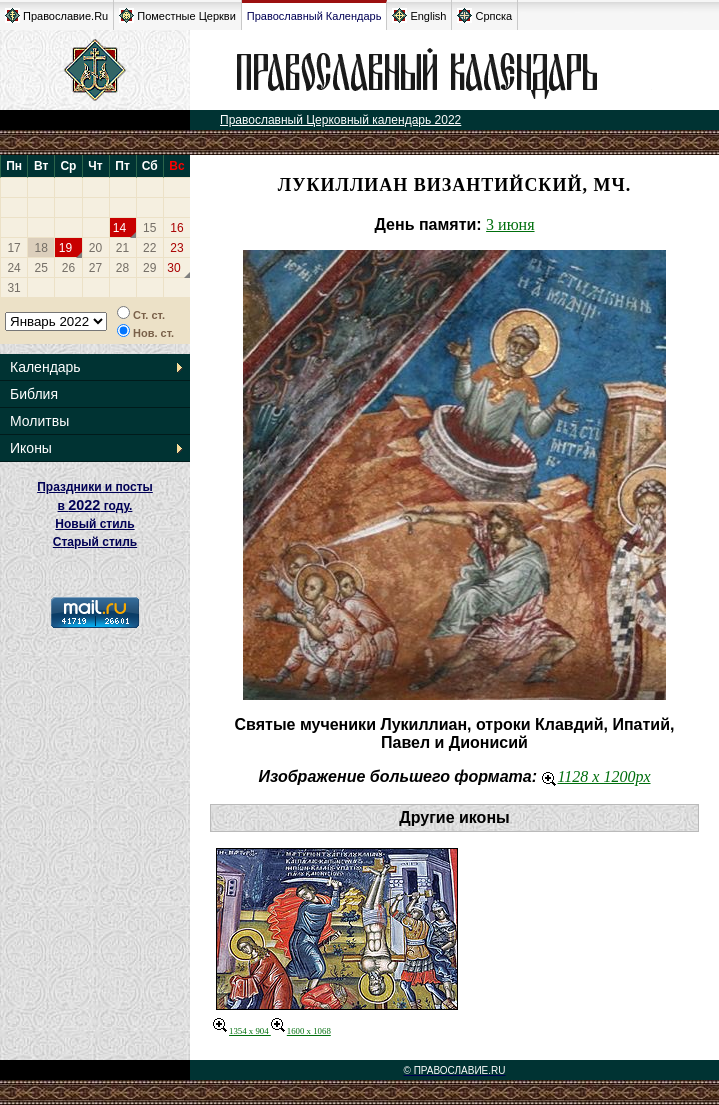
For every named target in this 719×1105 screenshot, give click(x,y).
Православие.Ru (56, 15)
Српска (484, 15)
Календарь (45, 367)
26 (68, 268)
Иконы (31, 448)
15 (149, 228)
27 (95, 268)
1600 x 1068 (301, 1031)
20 (95, 248)
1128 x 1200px (596, 776)
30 (173, 268)
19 (65, 248)
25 (41, 268)
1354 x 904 (242, 1031)
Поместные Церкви (177, 15)
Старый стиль (95, 542)
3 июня (510, 224)
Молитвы (39, 421)
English (419, 15)
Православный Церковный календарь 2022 (340, 120)
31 (13, 288)
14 (119, 228)
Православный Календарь (314, 16)
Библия (34, 394)
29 (149, 268)
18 (41, 248)
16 (176, 228)
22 (149, 248)
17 (13, 248)
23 (176, 248)
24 (13, 268)
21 (122, 248)
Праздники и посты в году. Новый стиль (95, 505)
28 (122, 268)
